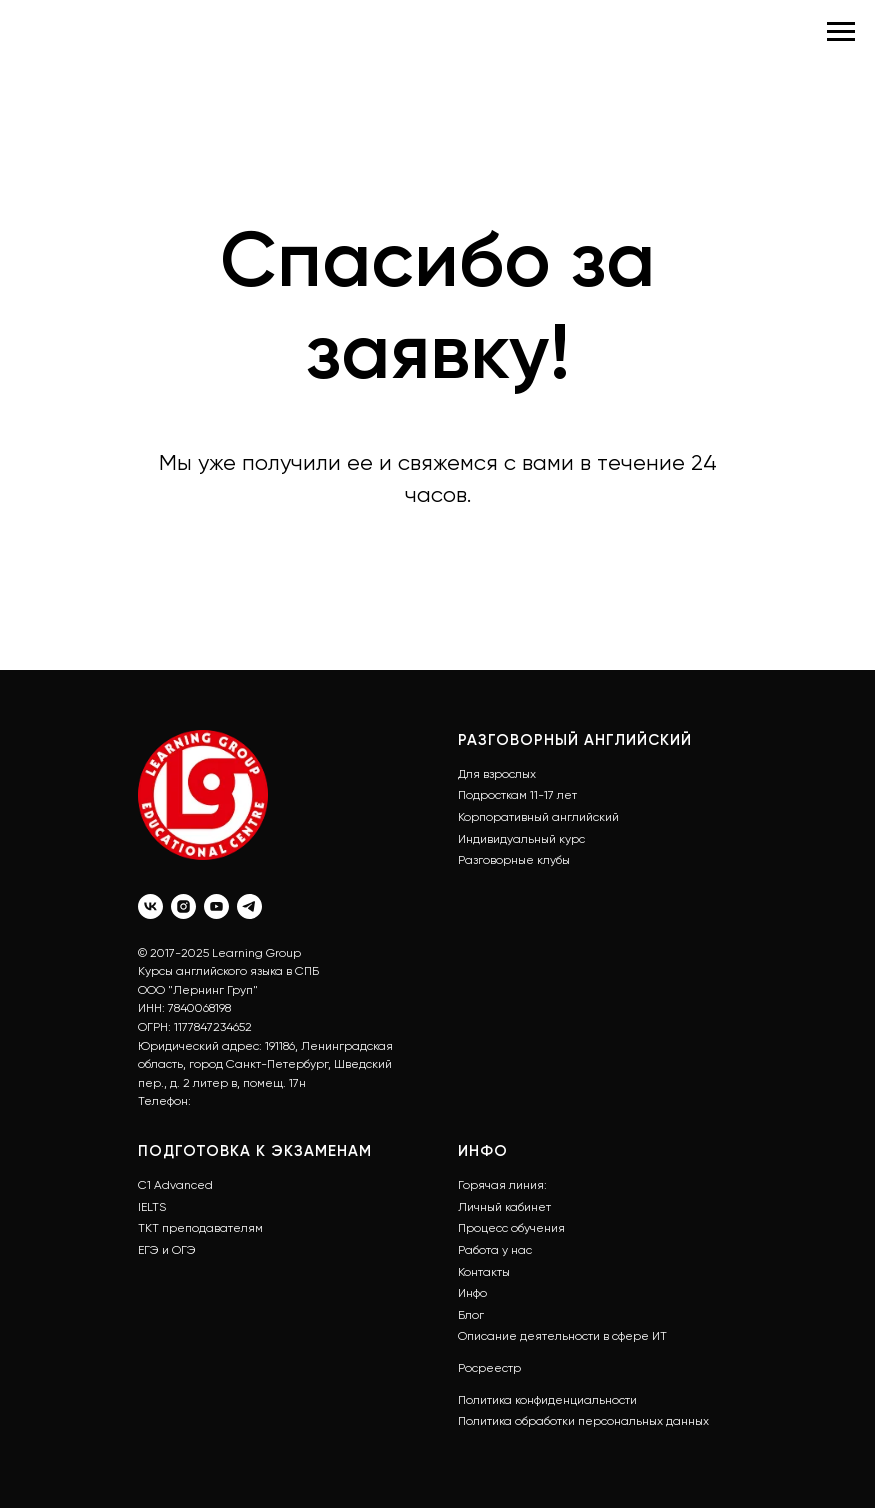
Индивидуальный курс (521, 839)
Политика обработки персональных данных (583, 1421)
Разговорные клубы (514, 860)
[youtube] (216, 906)
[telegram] (249, 906)
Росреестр (489, 1368)
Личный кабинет (504, 1207)
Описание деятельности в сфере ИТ (562, 1336)
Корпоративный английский (538, 817)
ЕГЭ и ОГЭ (167, 1250)
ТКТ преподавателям (200, 1228)
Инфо (472, 1293)
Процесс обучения (511, 1228)
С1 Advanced (175, 1185)
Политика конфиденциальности (547, 1400)
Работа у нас (495, 1250)
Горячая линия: (502, 1185)
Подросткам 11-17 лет (517, 795)
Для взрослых (497, 774)
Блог (471, 1315)
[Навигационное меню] (841, 32)
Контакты (484, 1272)
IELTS (152, 1207)
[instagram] (183, 906)
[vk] (150, 906)
